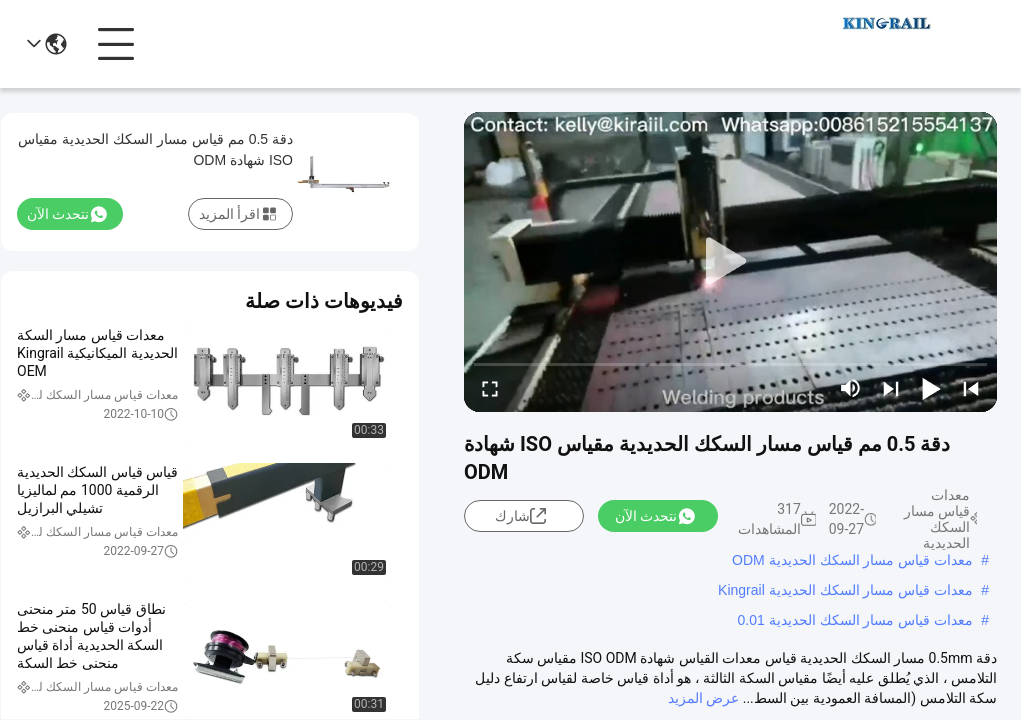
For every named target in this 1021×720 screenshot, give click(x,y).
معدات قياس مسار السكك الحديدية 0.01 (856, 620)
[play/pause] (931, 388)
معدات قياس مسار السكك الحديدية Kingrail (845, 590)
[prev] (971, 388)
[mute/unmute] (851, 388)
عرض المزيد (703, 698)
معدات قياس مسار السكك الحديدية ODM (852, 560)
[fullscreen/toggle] (490, 388)
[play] (731, 262)
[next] (891, 388)
